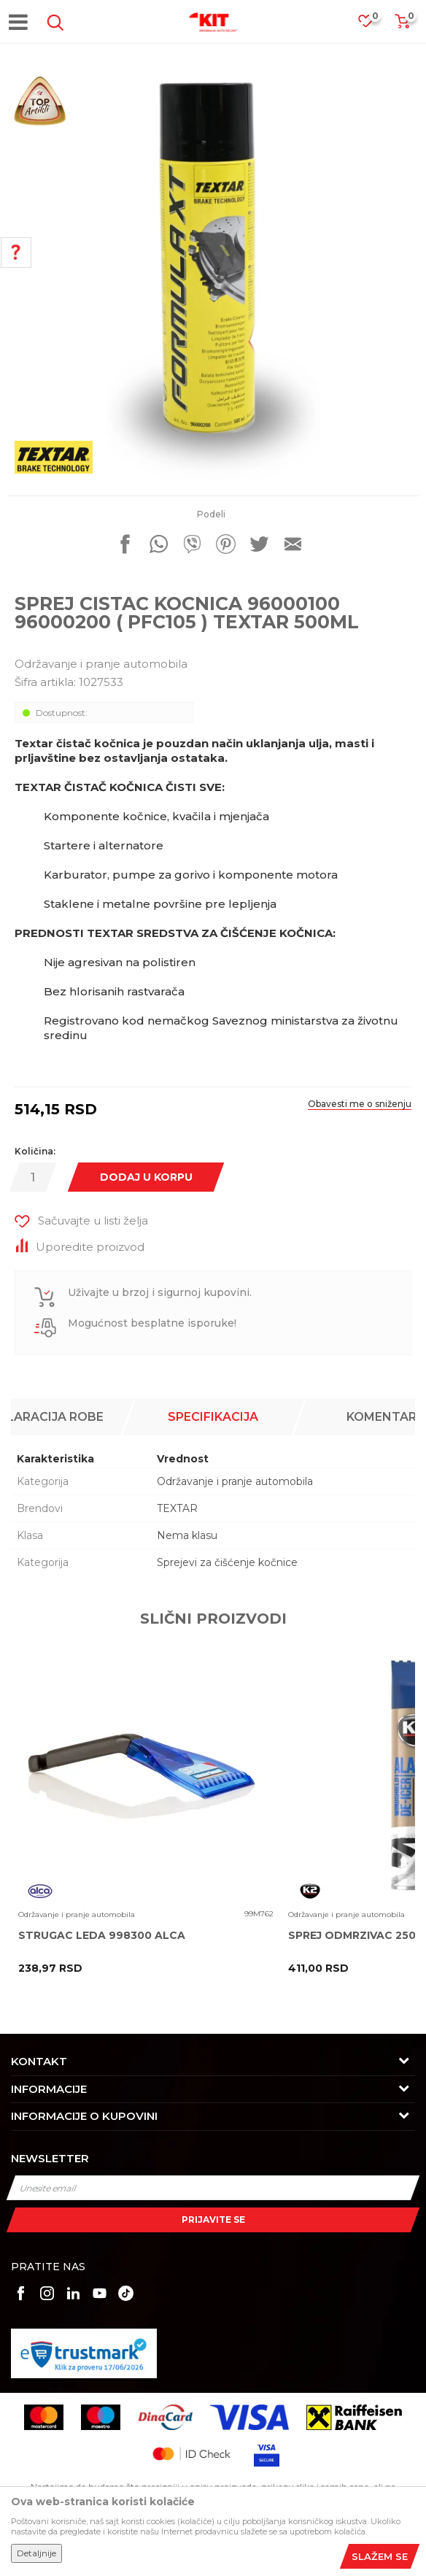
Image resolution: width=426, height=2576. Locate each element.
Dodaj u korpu (146, 1177)
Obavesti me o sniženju (359, 1103)
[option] (213, 275)
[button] (52, 22)
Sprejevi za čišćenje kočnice (227, 1562)
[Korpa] (402, 25)
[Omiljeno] (372, 25)
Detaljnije (36, 2553)
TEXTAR (177, 1508)
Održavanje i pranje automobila (101, 664)
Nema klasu (187, 1535)
